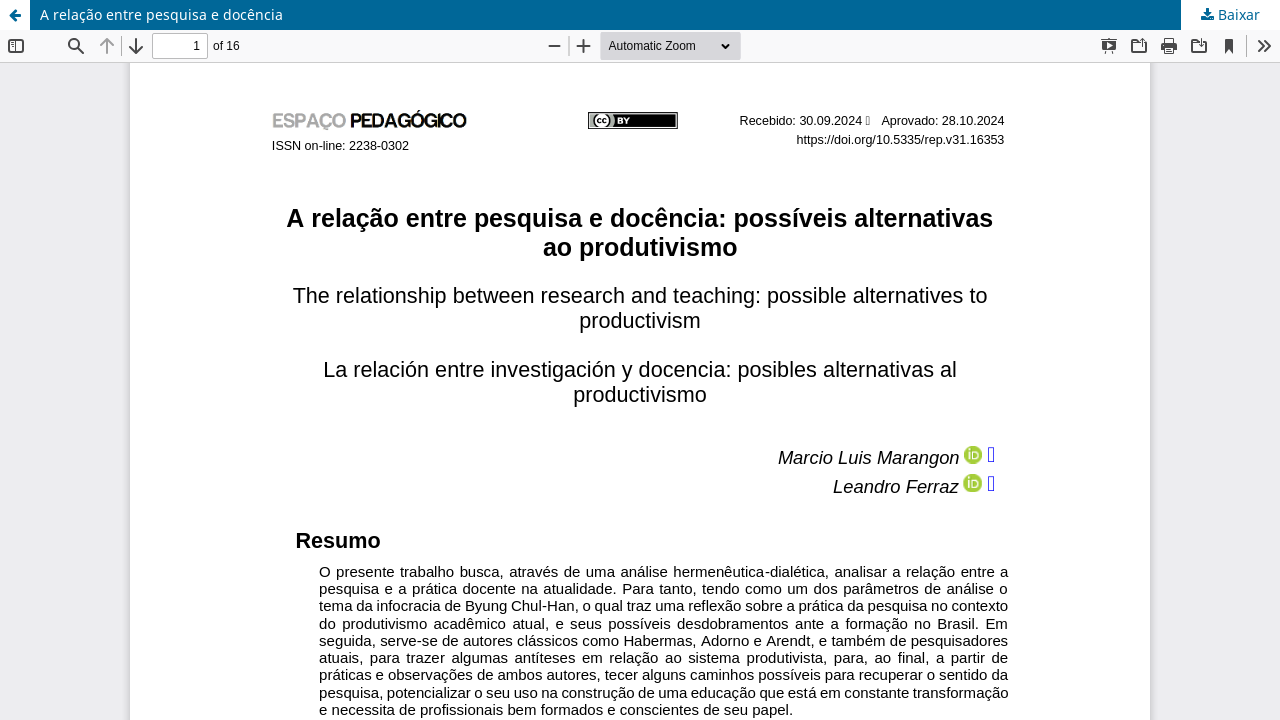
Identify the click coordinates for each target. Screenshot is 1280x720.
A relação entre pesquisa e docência (161, 14)
